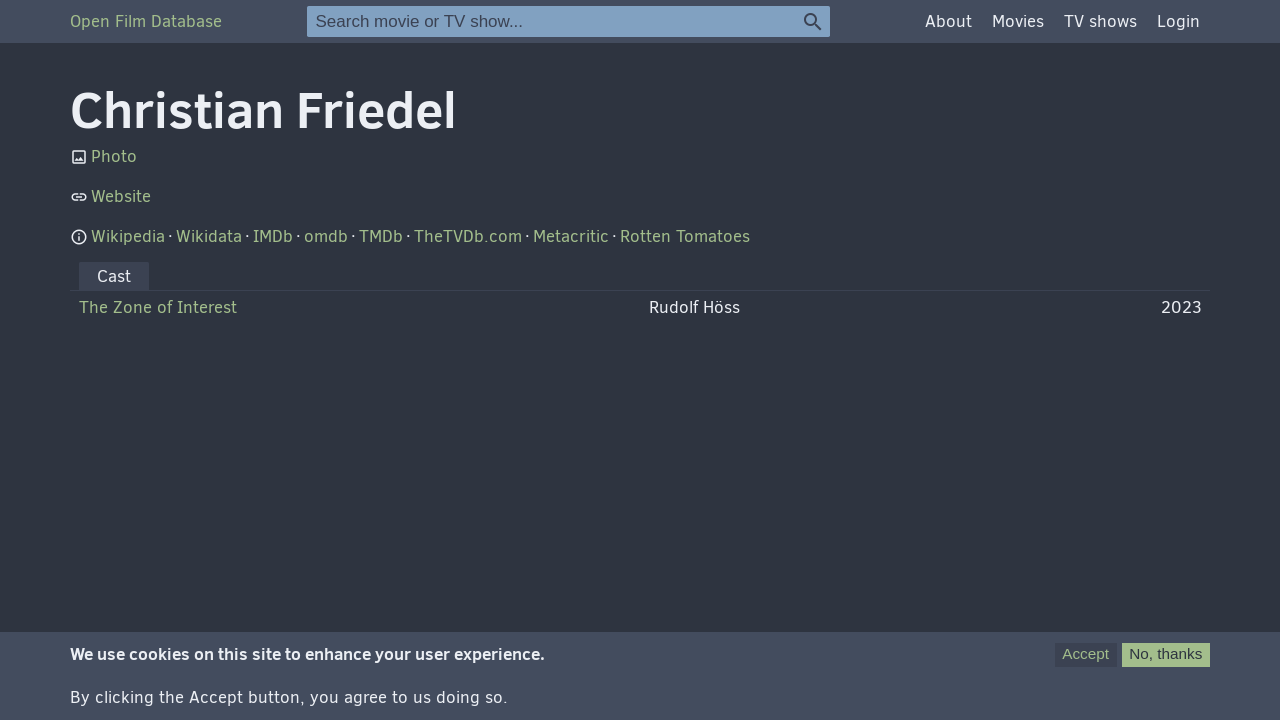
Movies (1018, 21)
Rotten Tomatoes (685, 236)
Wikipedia (128, 236)
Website (121, 196)
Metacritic (571, 236)
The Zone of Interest (158, 307)
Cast (114, 276)
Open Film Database (146, 21)
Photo (114, 156)
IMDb (273, 236)
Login (1178, 21)
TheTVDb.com (468, 236)
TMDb (381, 236)
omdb (326, 236)
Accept (1085, 661)
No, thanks (1165, 661)
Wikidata (209, 236)
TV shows (1100, 21)
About (948, 21)
